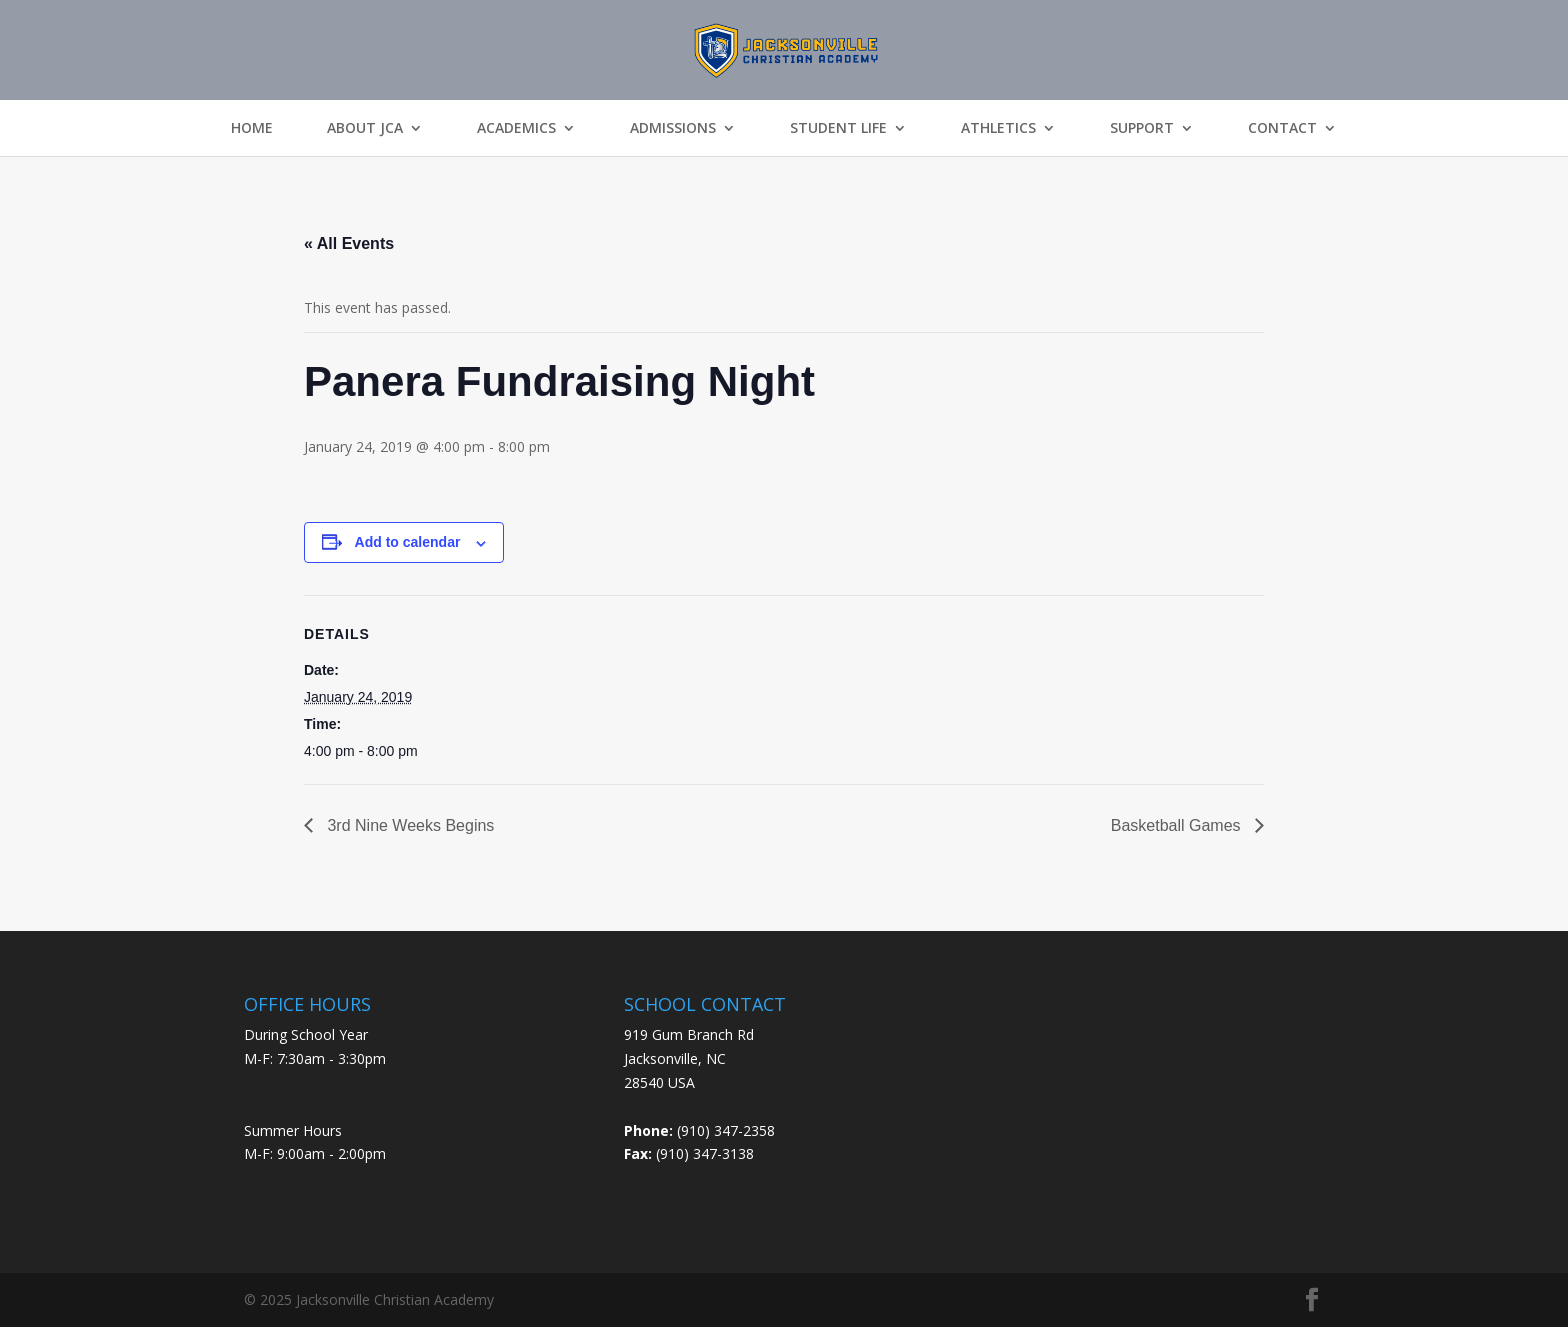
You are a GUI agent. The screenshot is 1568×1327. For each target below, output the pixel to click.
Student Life (838, 128)
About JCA (365, 128)
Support (1142, 128)
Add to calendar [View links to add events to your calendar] (408, 542)
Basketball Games (1178, 825)
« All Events (349, 243)
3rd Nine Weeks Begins (408, 825)
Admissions (673, 128)
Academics (516, 128)
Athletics (998, 128)
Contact (1282, 128)
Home (252, 128)
